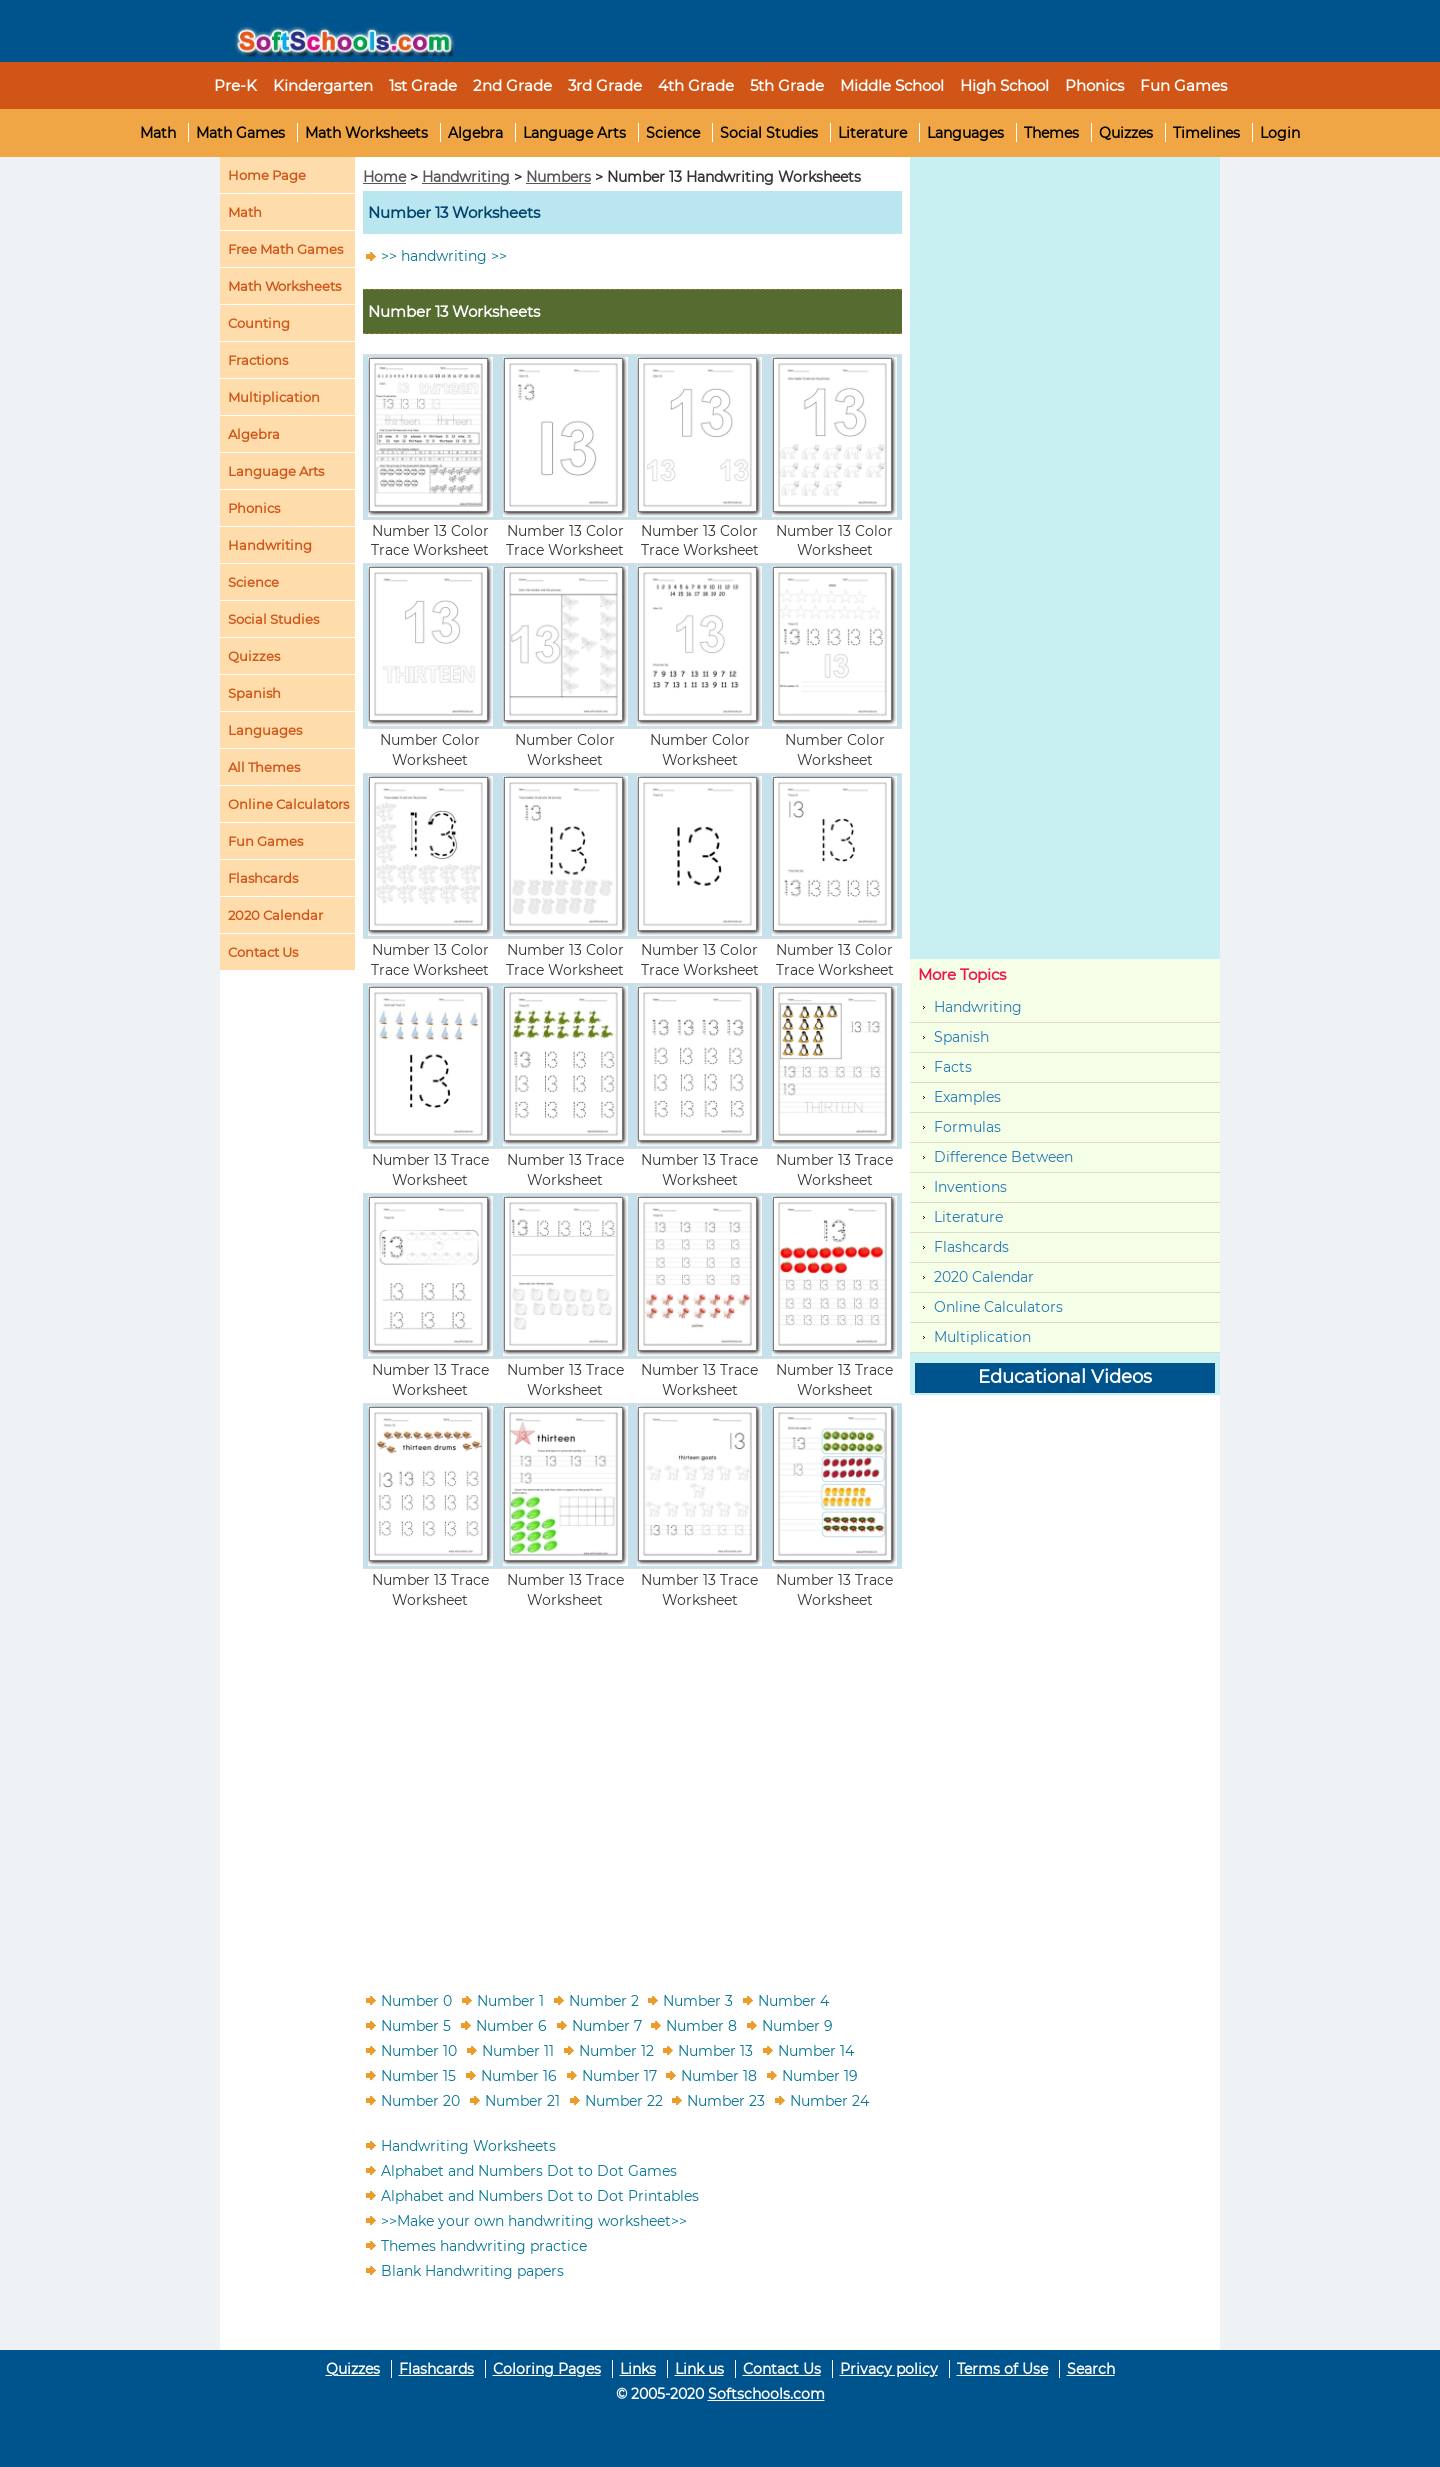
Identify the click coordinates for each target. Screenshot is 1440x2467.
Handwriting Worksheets (468, 2145)
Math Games (240, 133)
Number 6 (511, 2025)
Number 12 (616, 2050)
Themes (1051, 133)
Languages (965, 133)
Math (158, 133)
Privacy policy (889, 2369)
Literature (872, 133)
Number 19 (820, 2075)
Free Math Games (285, 249)
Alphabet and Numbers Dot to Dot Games (529, 2170)
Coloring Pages (547, 2369)
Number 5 (416, 2025)
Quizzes (1126, 133)
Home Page (267, 175)
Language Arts (574, 133)
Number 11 (518, 2050)
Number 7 (607, 2025)
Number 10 (419, 2050)
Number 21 (522, 2100)
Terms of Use (1002, 2369)
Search (1091, 2369)
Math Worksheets (366, 133)
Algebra (475, 133)
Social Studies (769, 133)
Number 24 (829, 2100)
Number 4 (793, 2000)
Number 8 (701, 2025)
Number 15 (418, 2075)
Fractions (258, 360)
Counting (259, 323)
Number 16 (519, 2075)
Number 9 (797, 2025)
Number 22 (624, 2100)
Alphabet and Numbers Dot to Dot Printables (540, 2195)
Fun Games (1183, 85)
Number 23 (726, 2100)
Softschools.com (766, 2394)
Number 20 (420, 2100)
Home (384, 177)
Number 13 (715, 2050)
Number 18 (719, 2075)
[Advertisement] (632, 1788)
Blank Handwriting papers (472, 2270)
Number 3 (698, 2000)
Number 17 (619, 2075)
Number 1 (510, 2000)
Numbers (558, 177)
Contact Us (782, 2369)
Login (1280, 133)
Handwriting (270, 545)
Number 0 (416, 2000)
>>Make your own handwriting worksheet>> (534, 2220)
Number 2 (604, 2000)
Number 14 (816, 2050)
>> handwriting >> (444, 256)
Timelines (1206, 133)
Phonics (254, 508)
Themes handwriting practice (484, 2245)
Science (673, 133)
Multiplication (274, 397)
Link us (699, 2369)
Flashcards (971, 1247)
